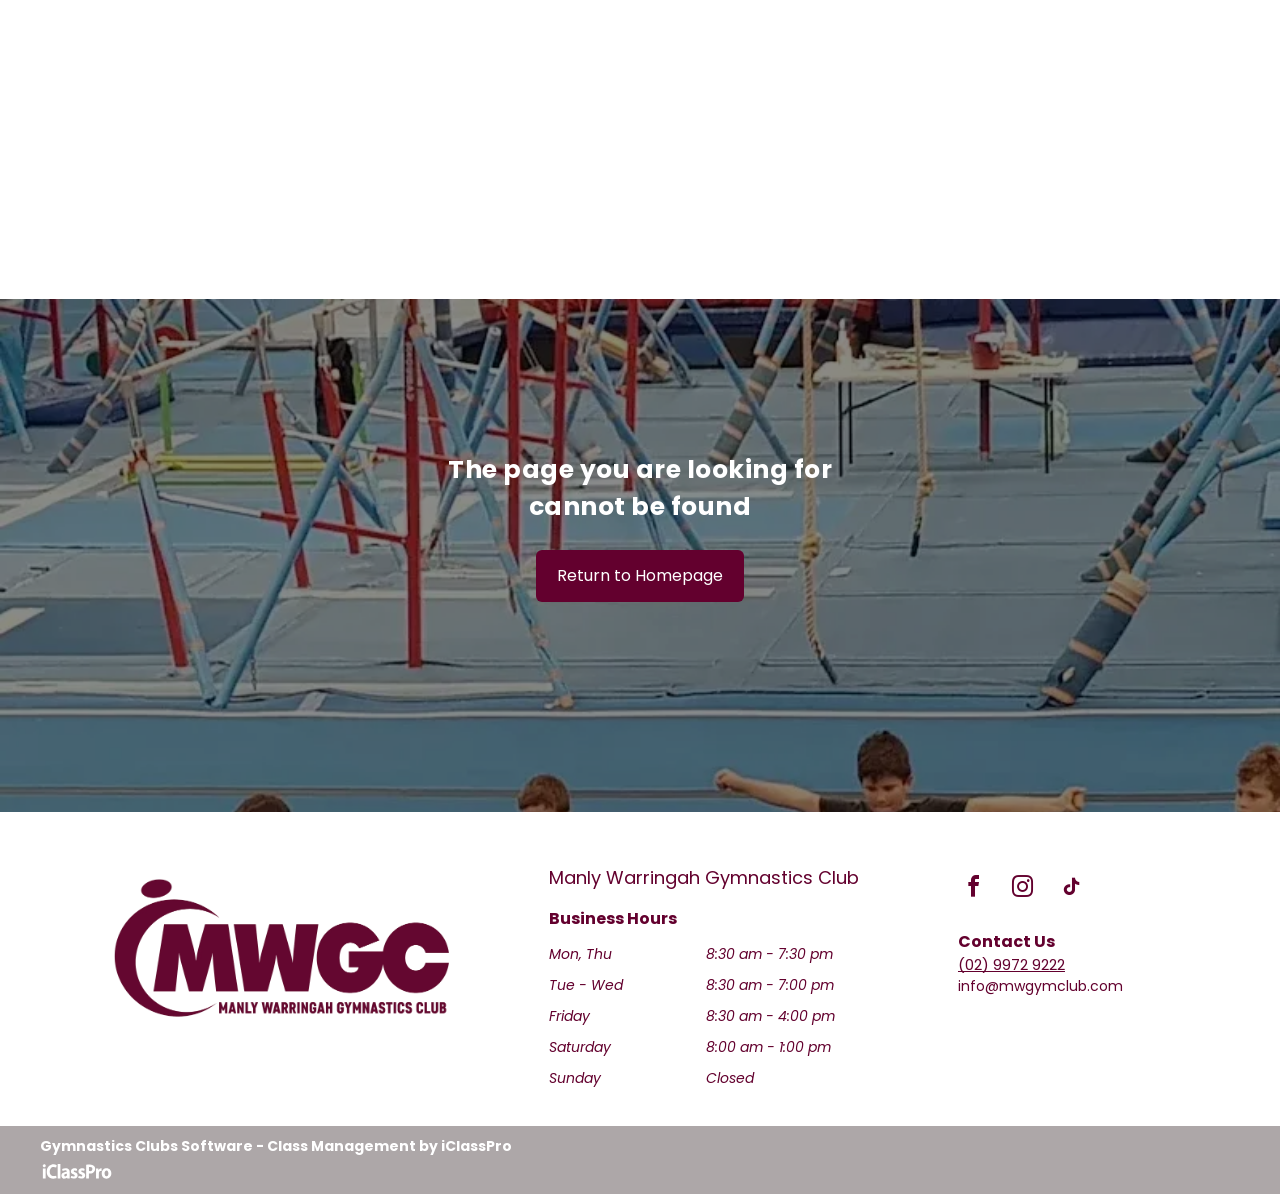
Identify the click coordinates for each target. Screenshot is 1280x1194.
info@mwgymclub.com (1040, 986)
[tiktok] (1072, 889)
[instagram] (1023, 889)
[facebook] (974, 889)
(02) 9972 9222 (1011, 964)
